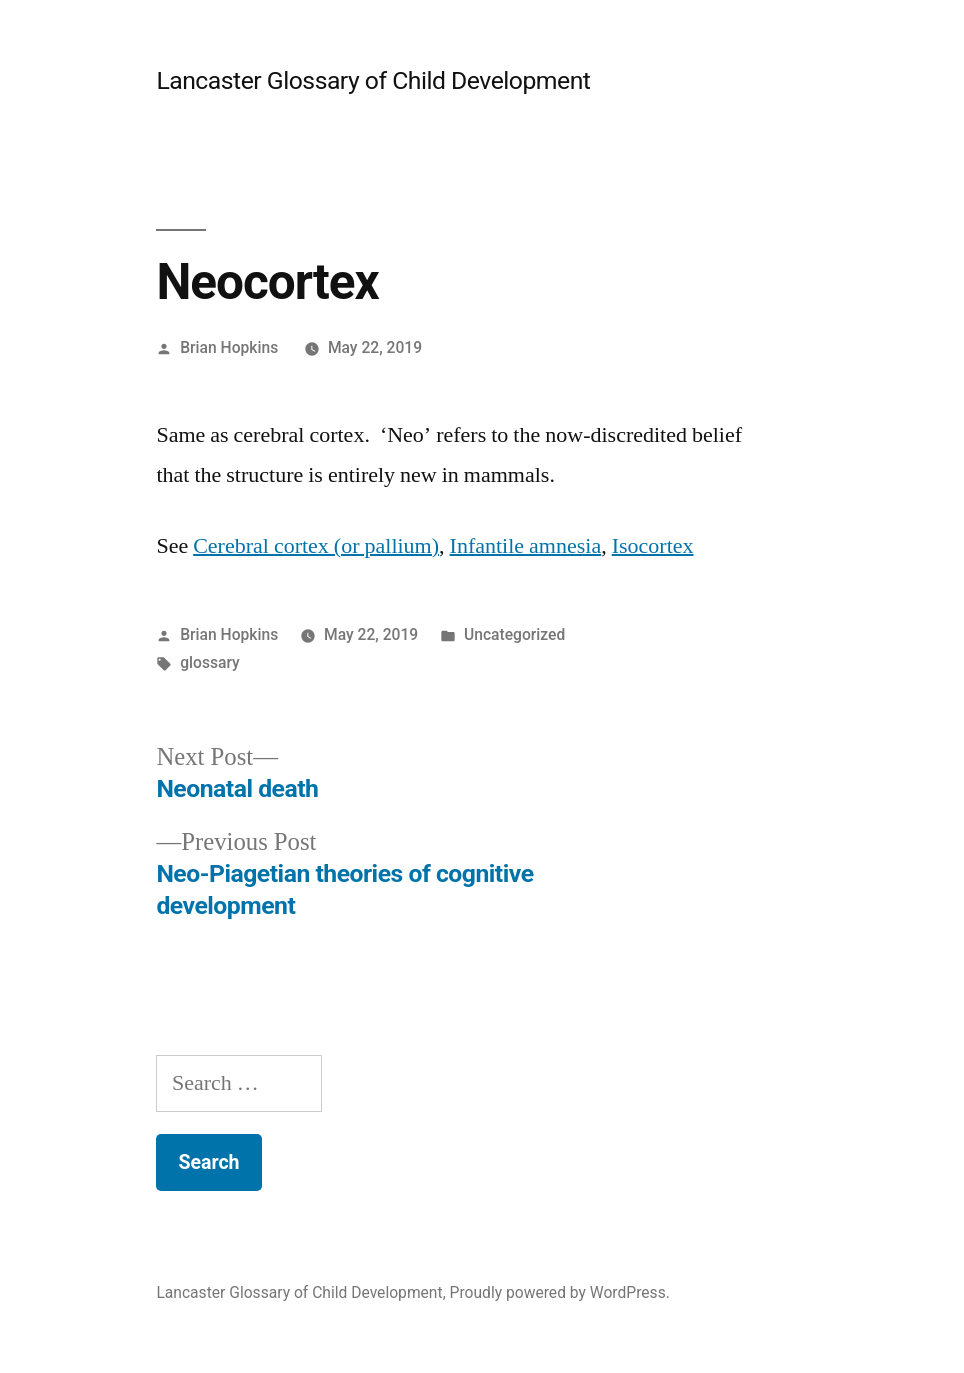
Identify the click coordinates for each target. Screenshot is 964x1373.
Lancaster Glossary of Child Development (373, 80)
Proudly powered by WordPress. (560, 1292)
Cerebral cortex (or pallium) (316, 546)
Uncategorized (514, 634)
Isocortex (653, 546)
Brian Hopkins (229, 347)
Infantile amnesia (526, 546)
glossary (210, 662)
